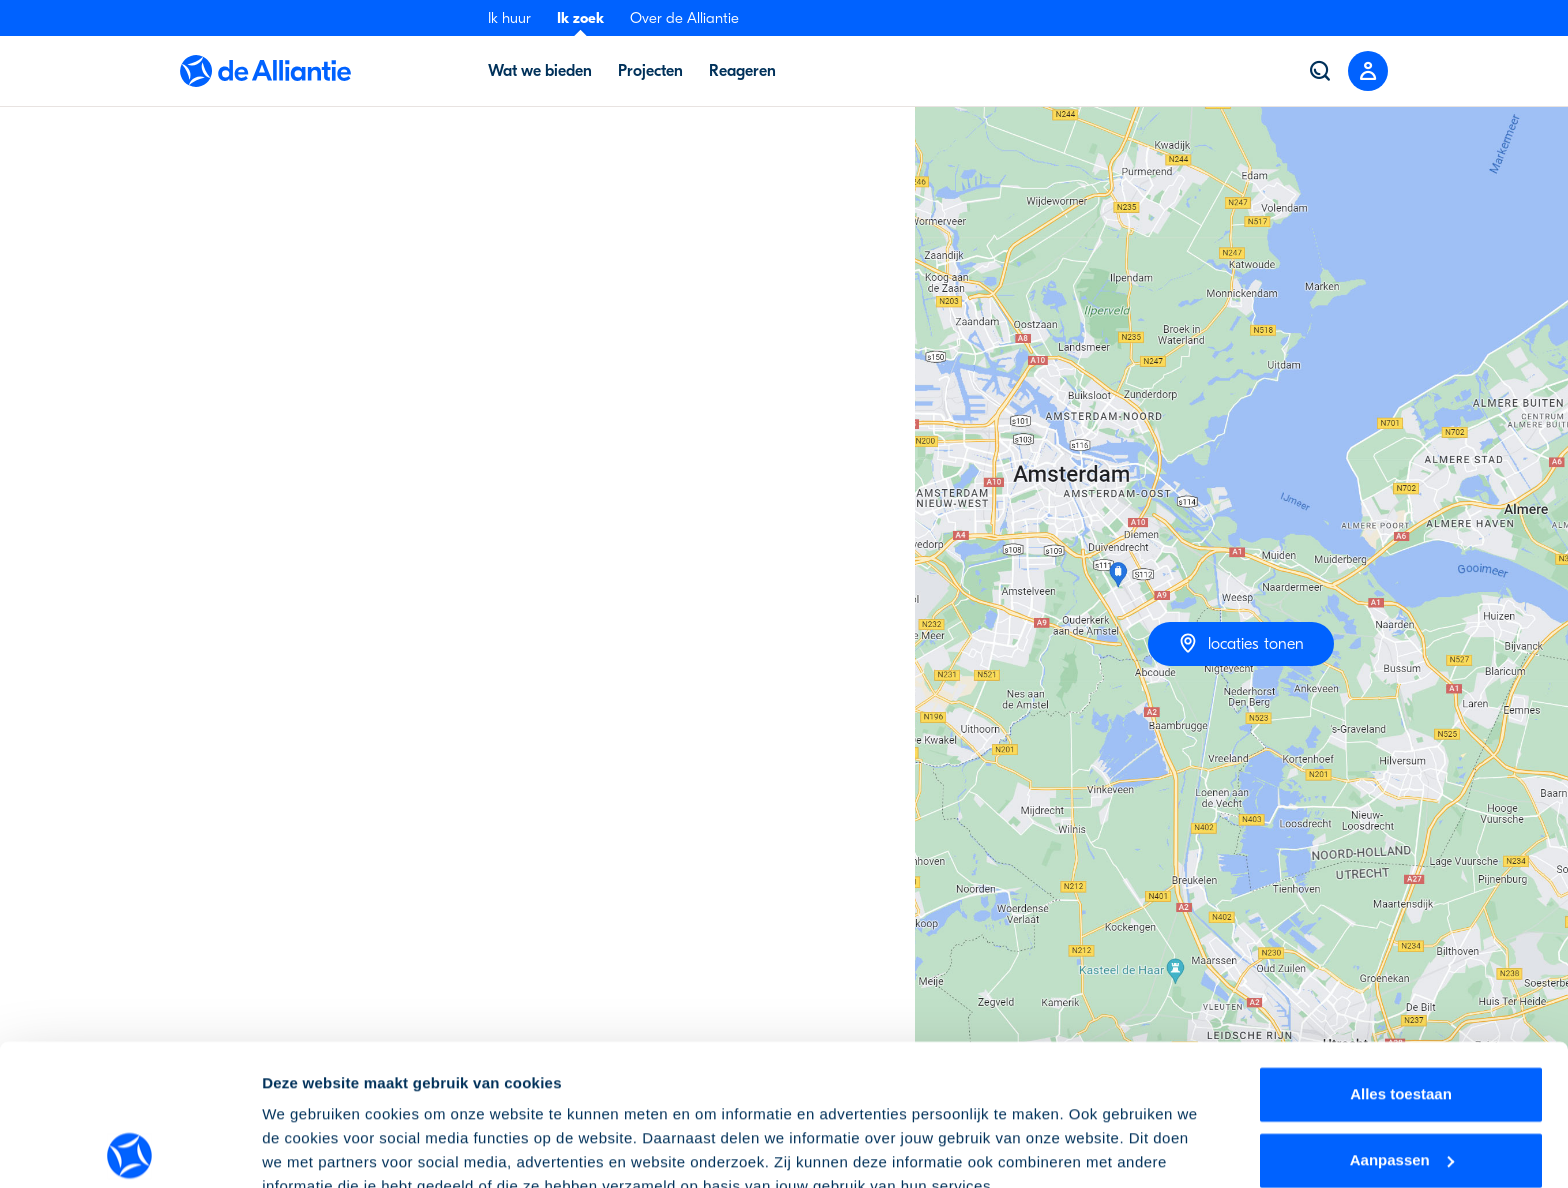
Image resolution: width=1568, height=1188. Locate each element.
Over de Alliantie (684, 18)
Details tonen (309, 1148)
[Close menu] (1368, 71)
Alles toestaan (1401, 953)
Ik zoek (580, 18)
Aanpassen (1402, 1018)
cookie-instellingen (1003, 1093)
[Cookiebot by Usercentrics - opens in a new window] (129, 1149)
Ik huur (509, 18)
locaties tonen (1241, 643)
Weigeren (1400, 1084)
